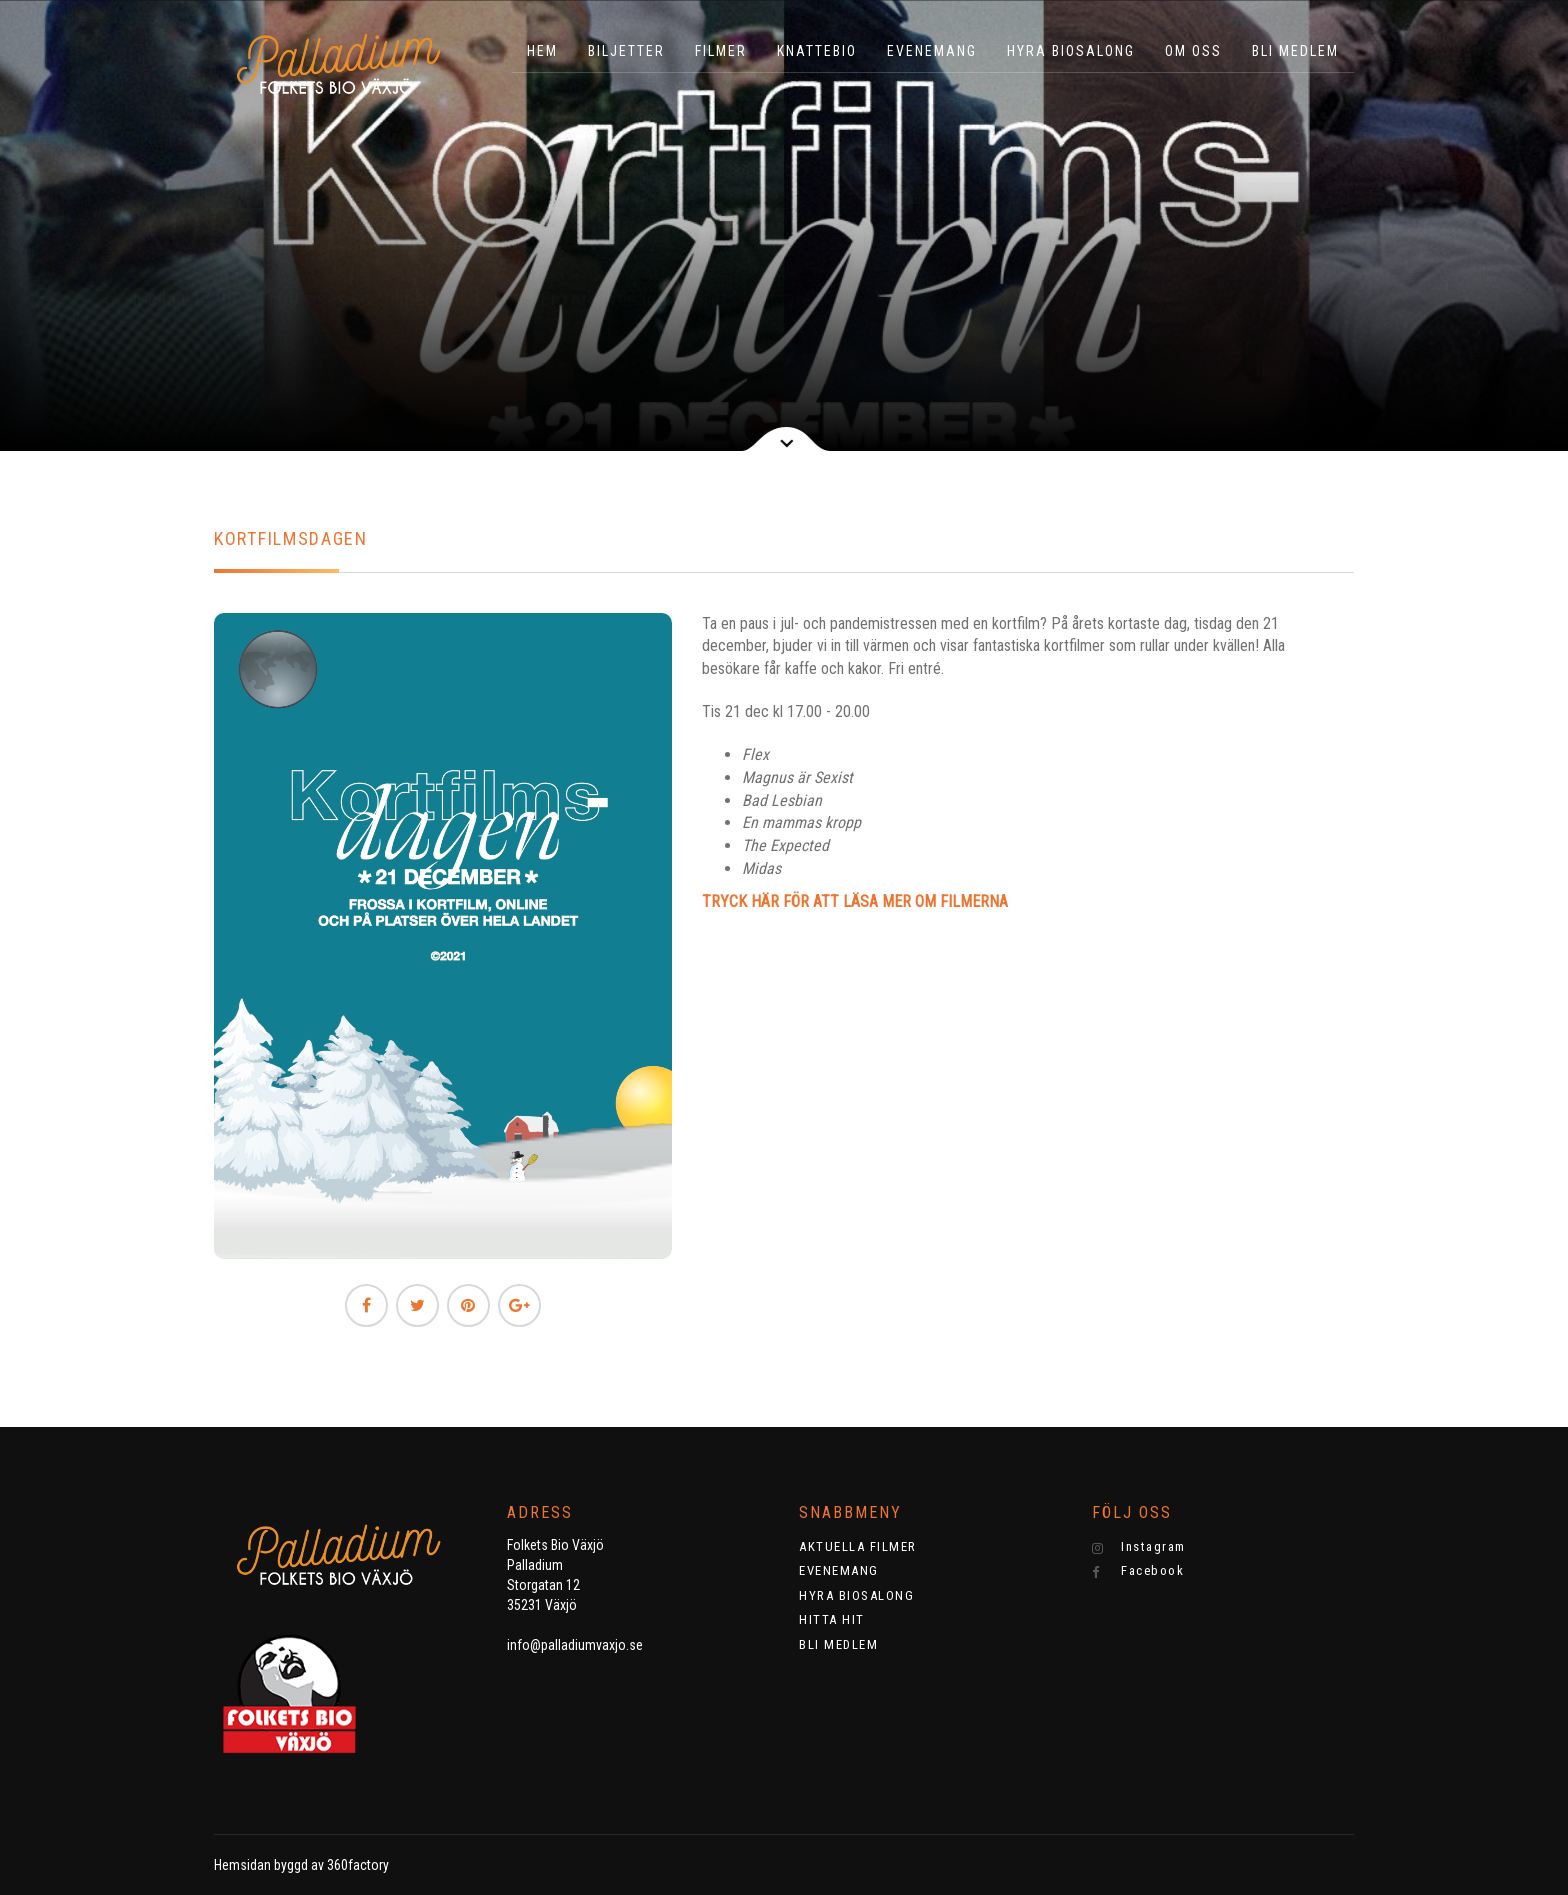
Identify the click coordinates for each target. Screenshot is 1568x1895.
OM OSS (1193, 51)
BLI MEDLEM (1295, 51)
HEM (542, 51)
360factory (358, 1865)
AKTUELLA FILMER (858, 1546)
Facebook (1138, 1571)
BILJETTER (626, 51)
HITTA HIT (832, 1619)
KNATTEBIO (817, 51)
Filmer (721, 51)
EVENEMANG (932, 51)
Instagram (1139, 1547)
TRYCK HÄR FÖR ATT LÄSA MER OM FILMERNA (855, 901)
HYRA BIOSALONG (1071, 51)
